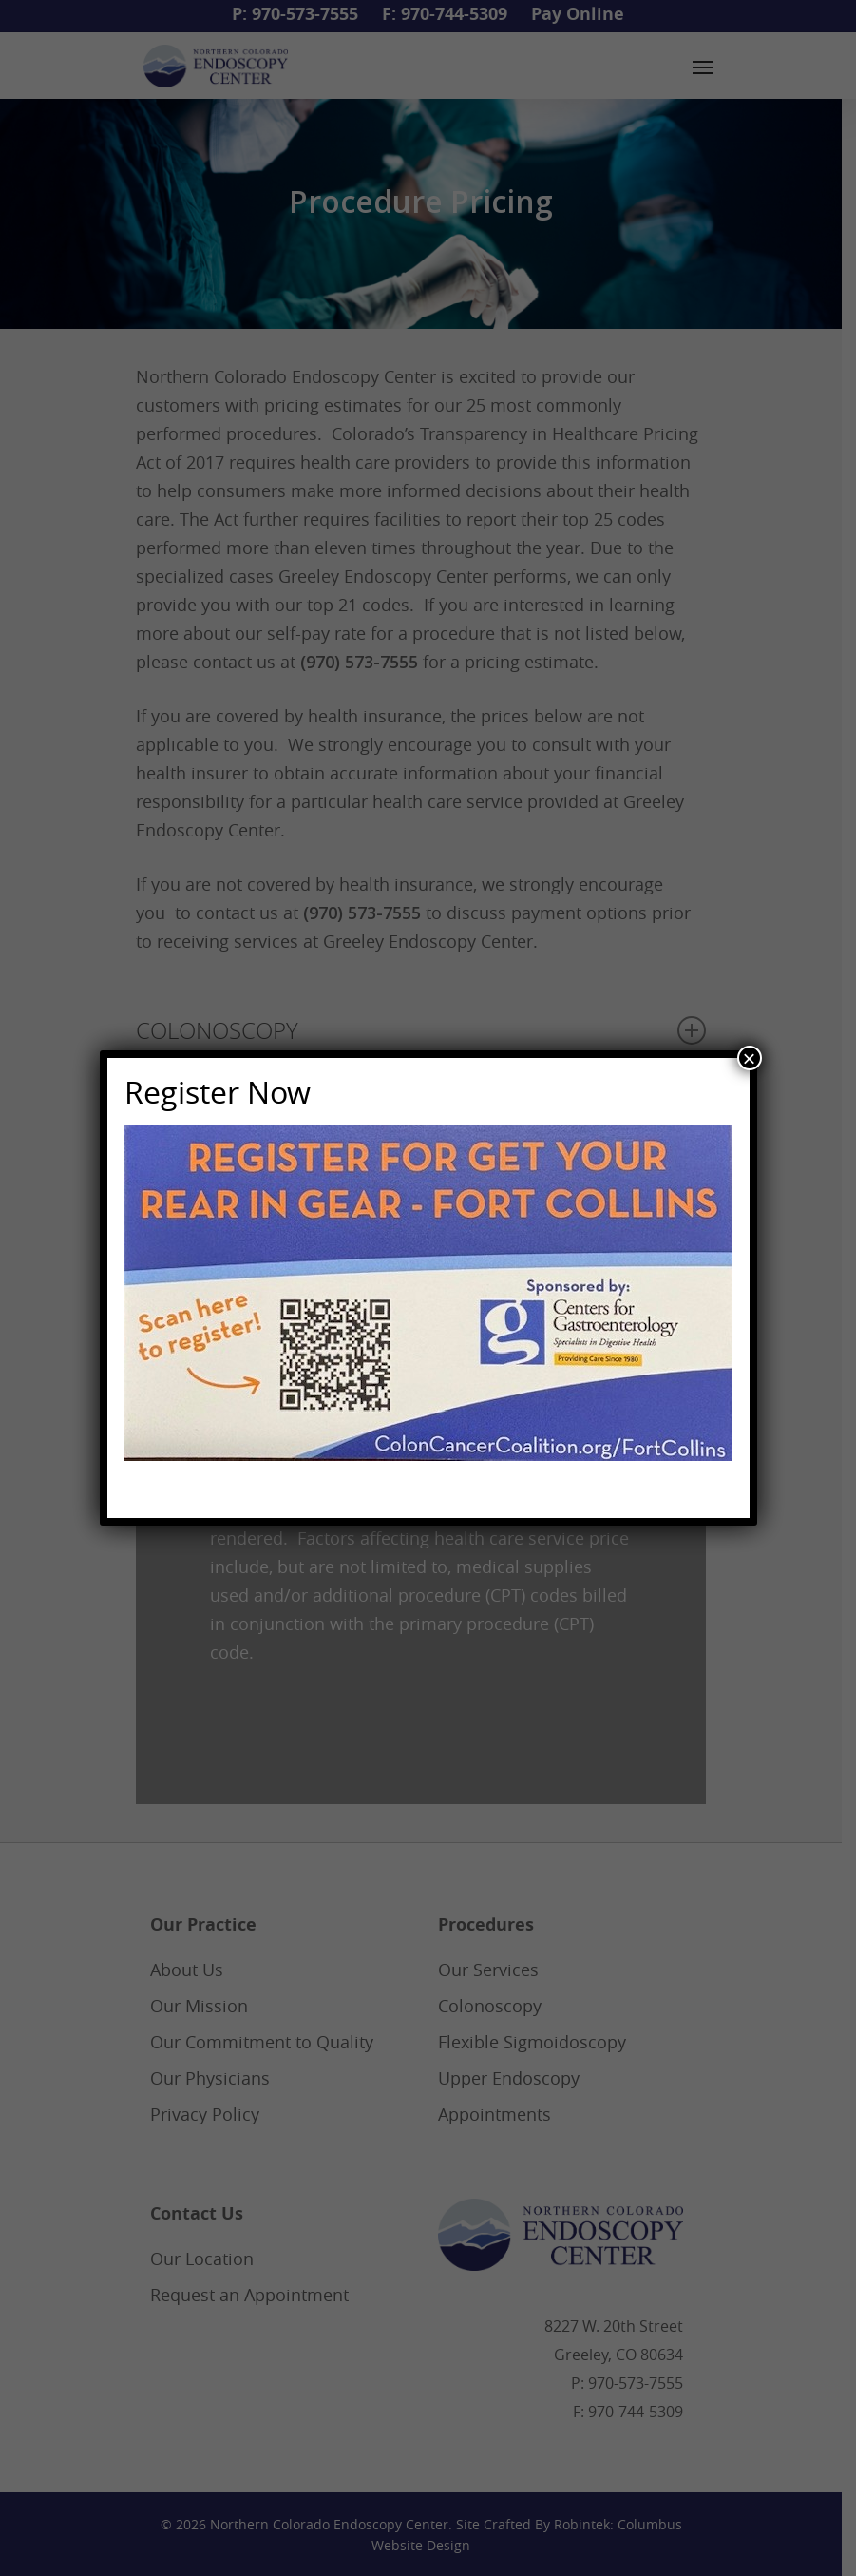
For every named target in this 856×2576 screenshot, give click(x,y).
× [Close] (748, 1058)
